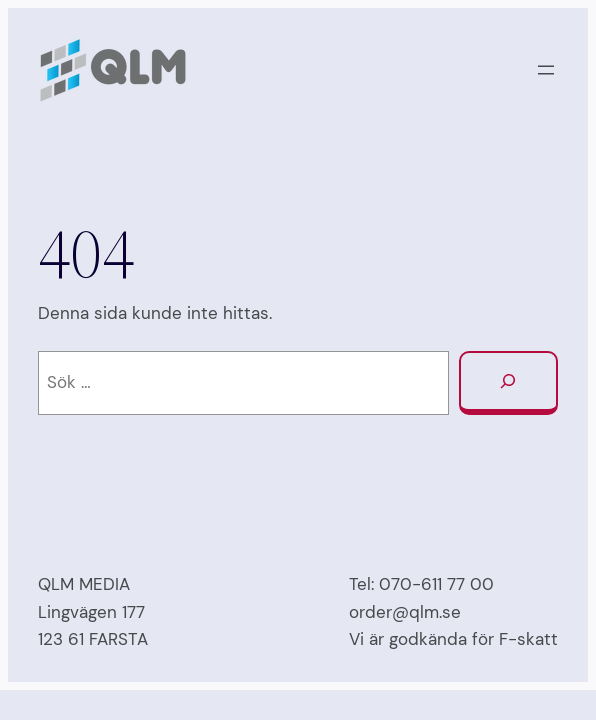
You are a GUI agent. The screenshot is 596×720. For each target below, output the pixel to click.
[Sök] (509, 383)
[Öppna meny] (546, 70)
